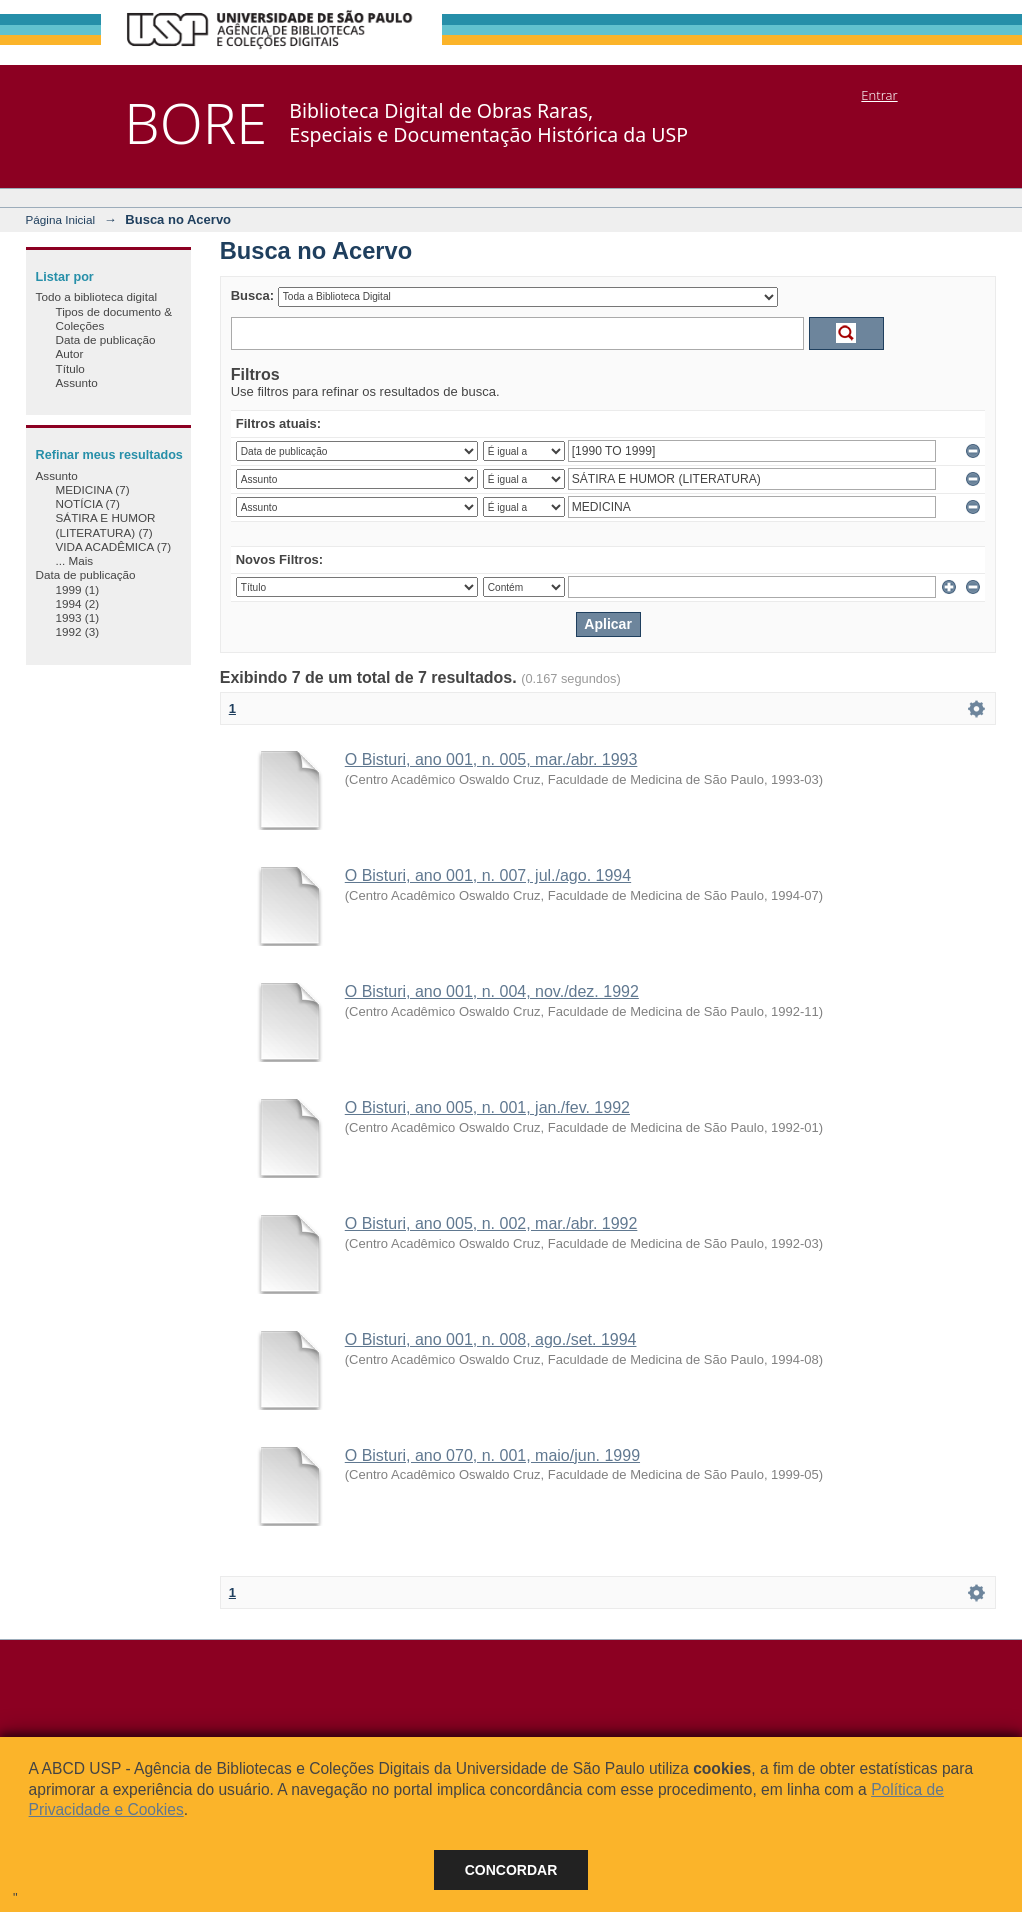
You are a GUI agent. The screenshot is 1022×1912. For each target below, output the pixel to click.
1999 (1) (78, 589)
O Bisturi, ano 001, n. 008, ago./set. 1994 (491, 1339)
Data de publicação (106, 339)
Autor (70, 353)
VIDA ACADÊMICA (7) (114, 546)
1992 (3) (78, 631)
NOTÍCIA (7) (88, 503)
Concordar (511, 1870)
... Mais (75, 560)
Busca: (252, 295)
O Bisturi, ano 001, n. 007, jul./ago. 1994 (488, 875)
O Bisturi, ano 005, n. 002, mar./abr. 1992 (491, 1223)
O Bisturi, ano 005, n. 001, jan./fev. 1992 (487, 1107)
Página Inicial (61, 219)
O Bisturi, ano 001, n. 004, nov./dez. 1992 (492, 991)
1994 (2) (78, 603)
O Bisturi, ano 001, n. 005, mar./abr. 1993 (491, 759)
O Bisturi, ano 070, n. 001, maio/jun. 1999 (492, 1455)
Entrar (879, 95)
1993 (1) (78, 617)
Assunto (77, 382)
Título (70, 368)
